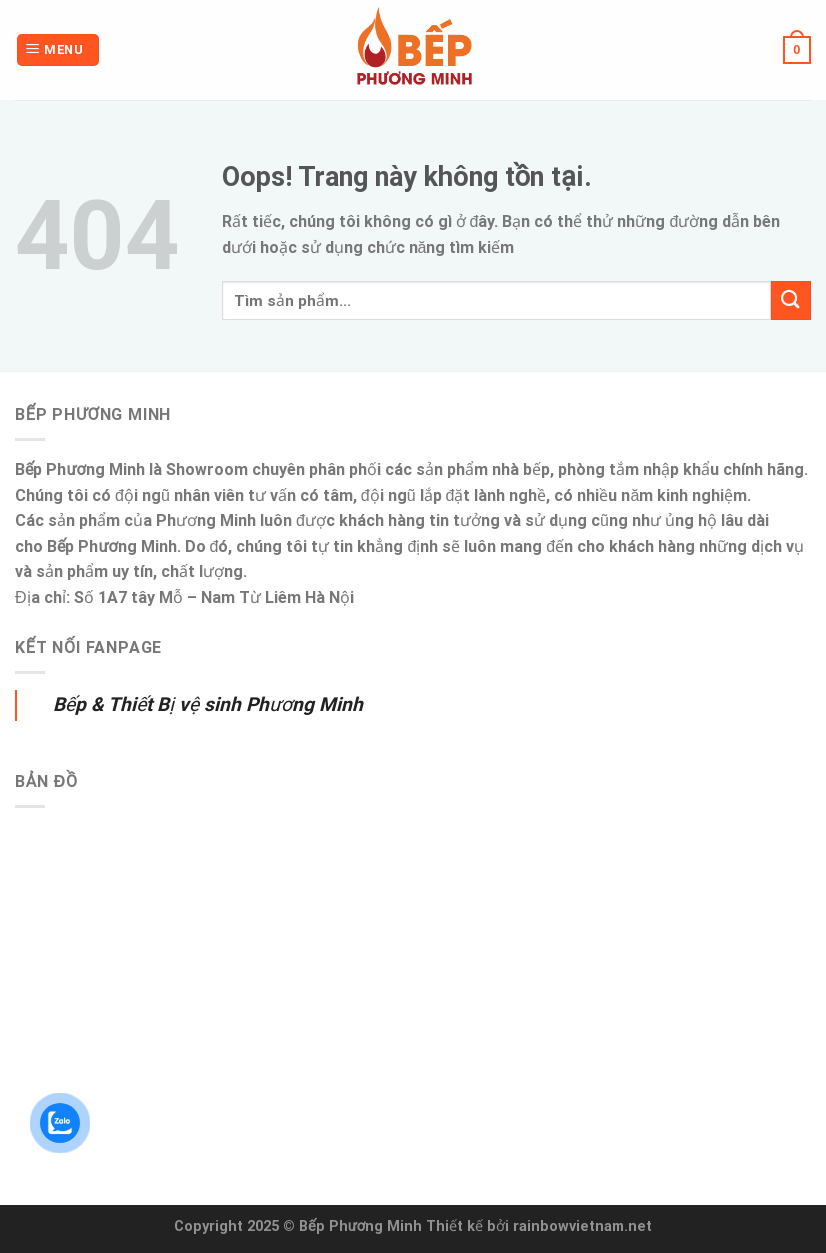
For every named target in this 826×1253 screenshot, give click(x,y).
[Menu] (58, 50)
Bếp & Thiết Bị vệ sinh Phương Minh (208, 704)
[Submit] (791, 300)
